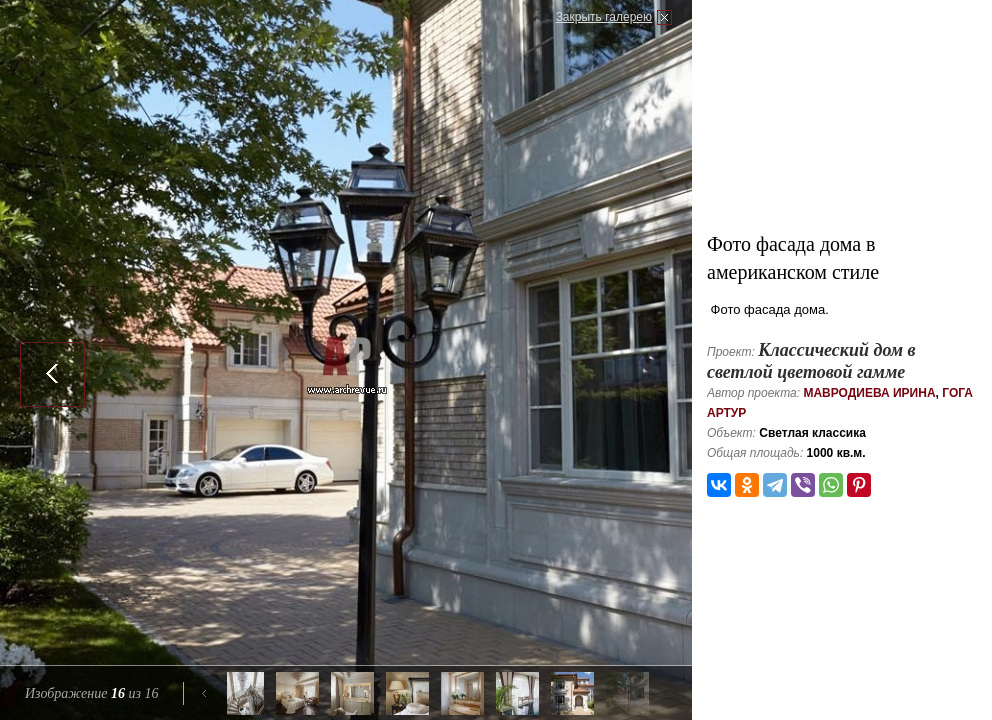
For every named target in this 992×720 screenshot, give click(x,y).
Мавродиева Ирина (869, 393)
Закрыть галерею (604, 17)
